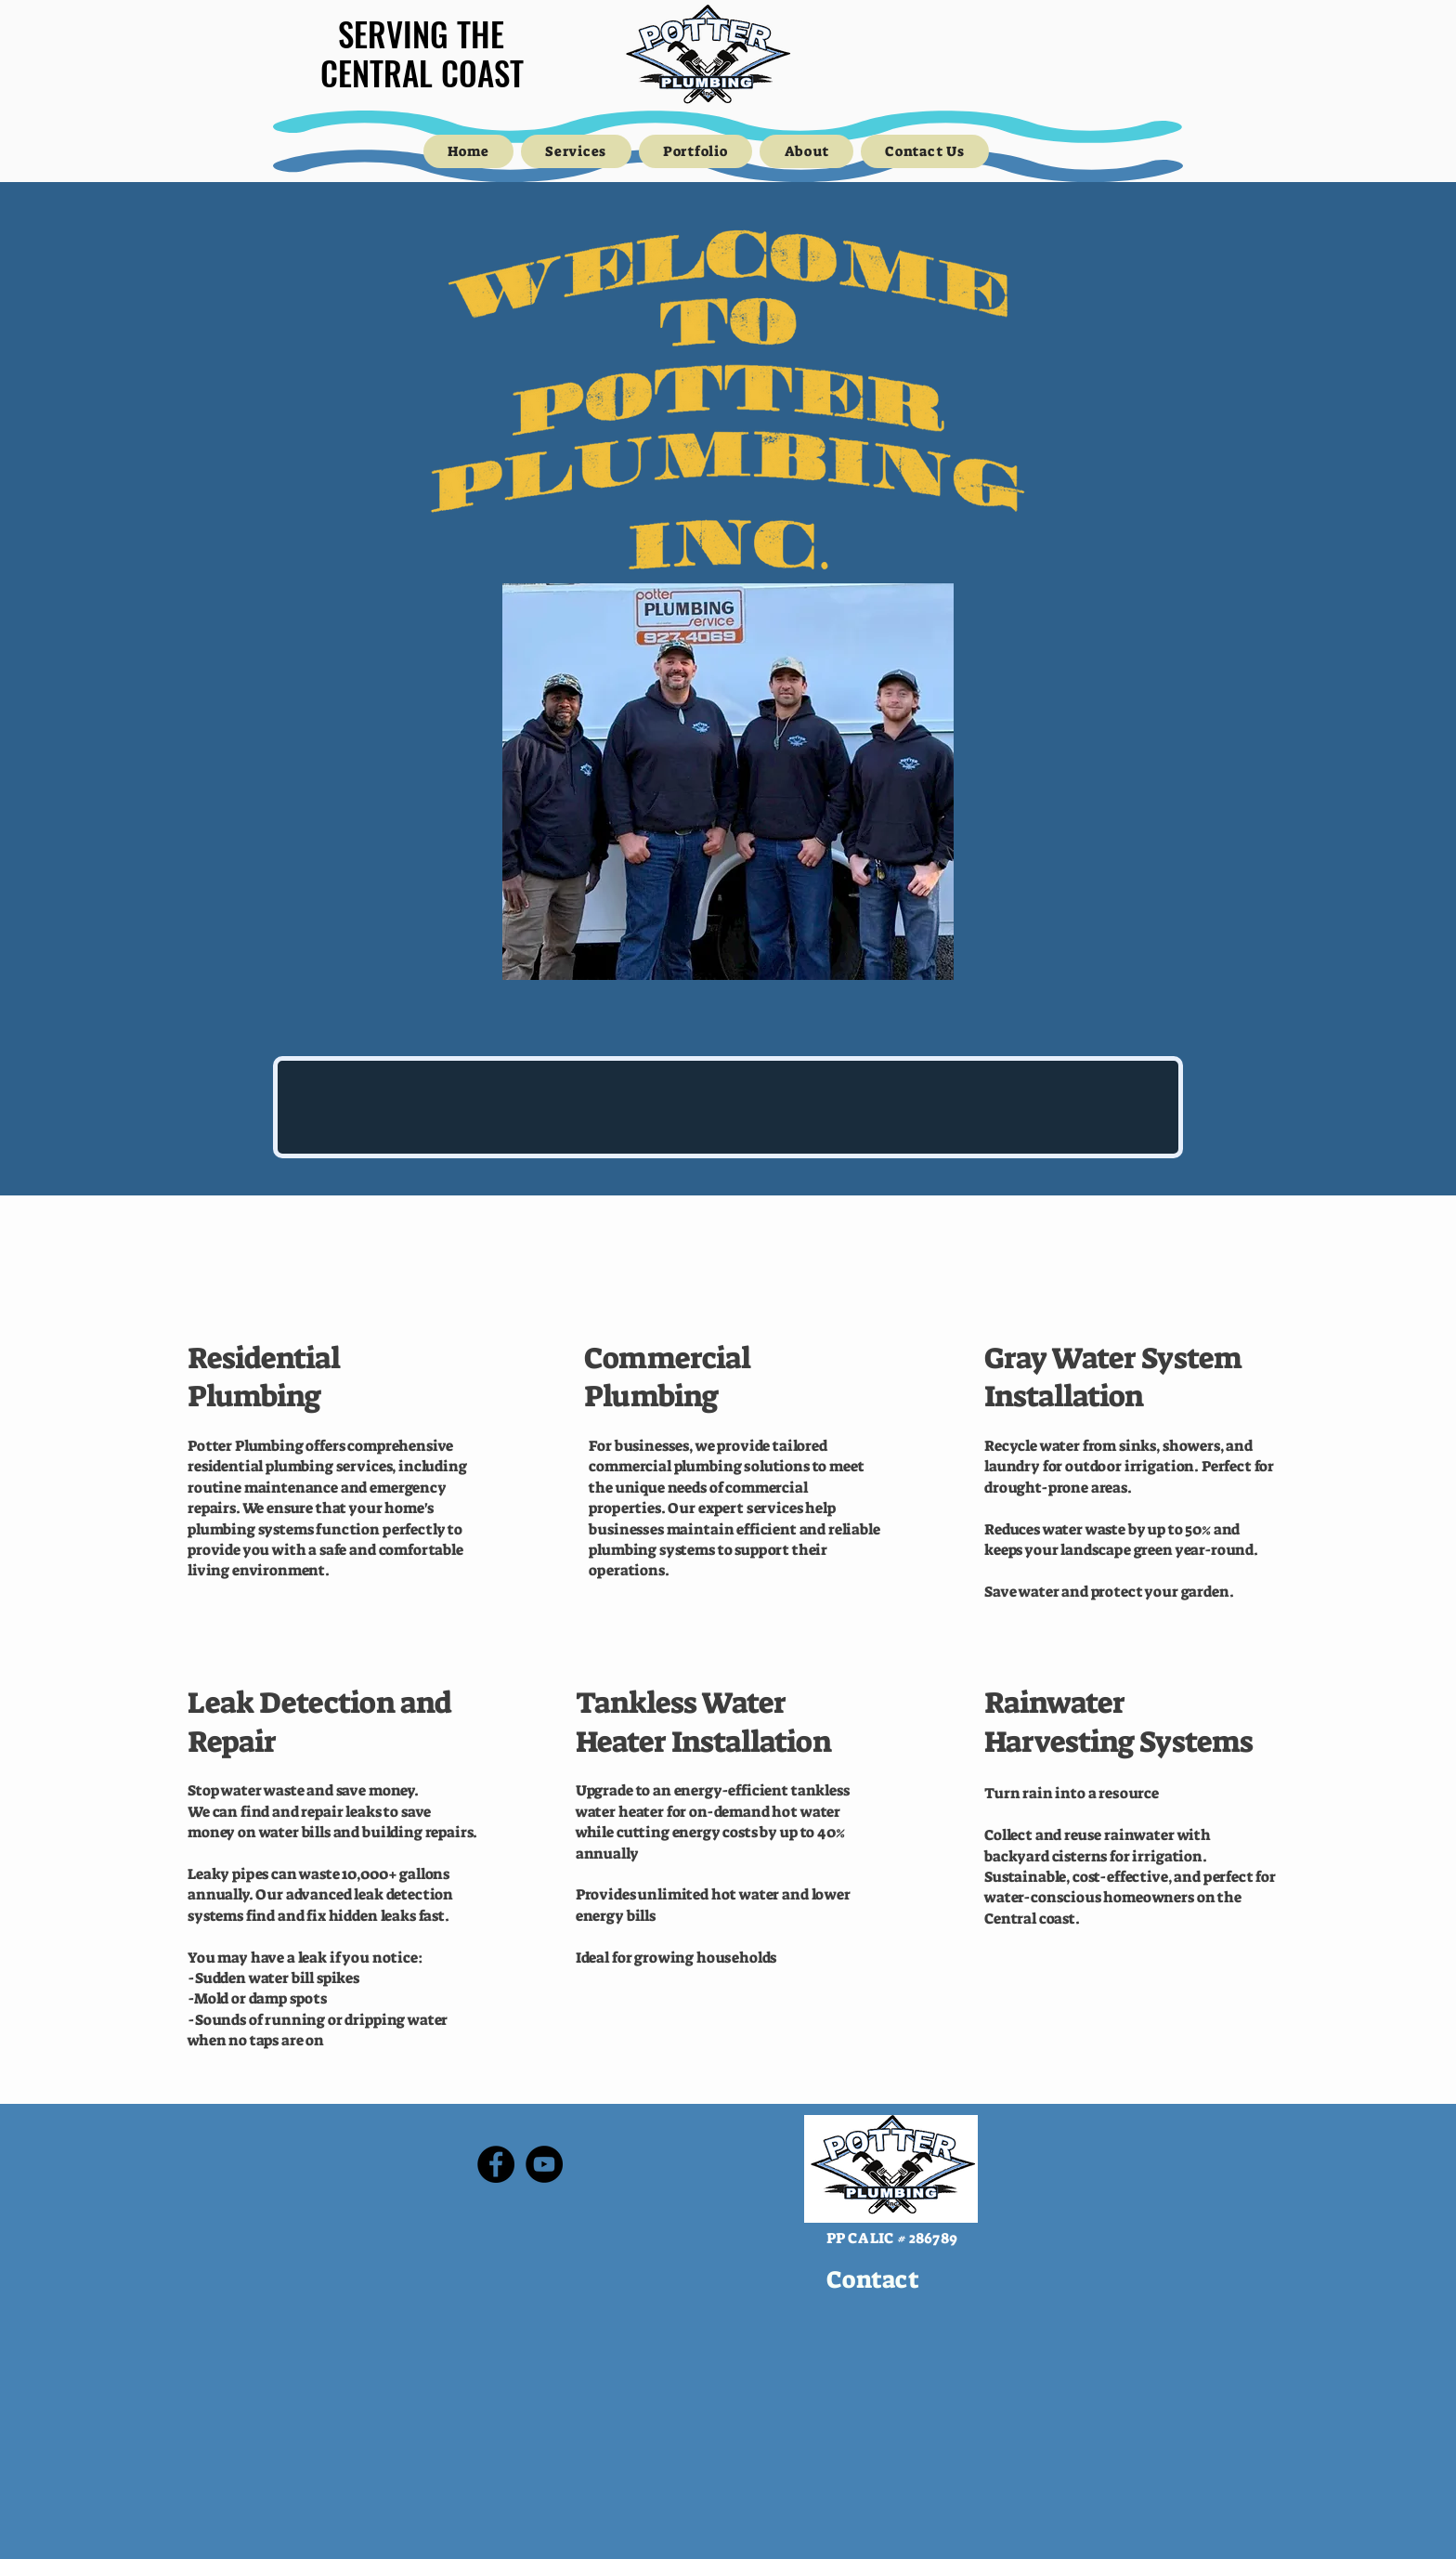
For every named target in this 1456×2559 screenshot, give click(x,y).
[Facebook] (495, 2164)
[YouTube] (544, 2164)
